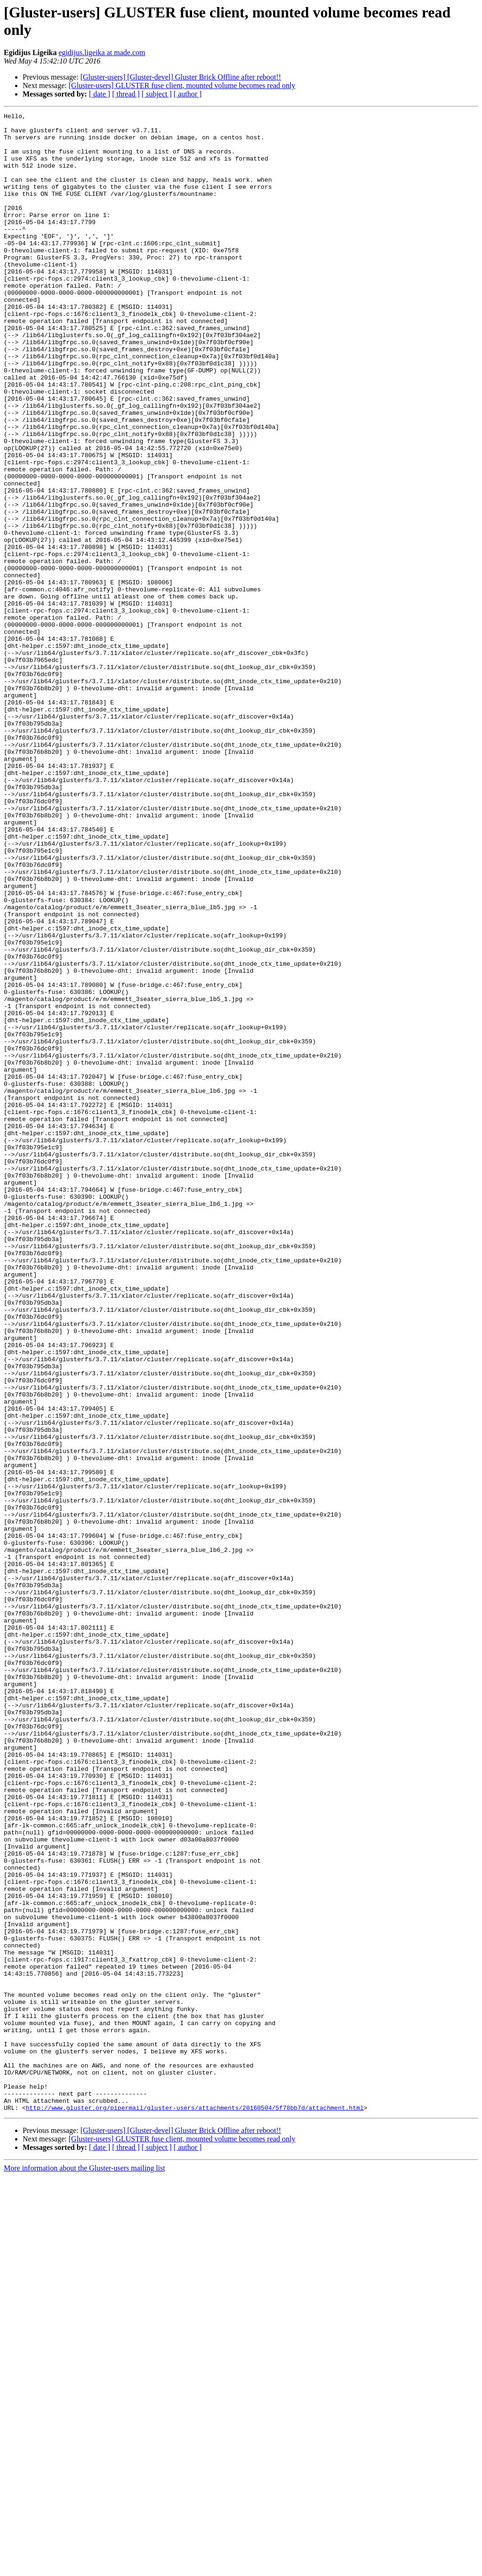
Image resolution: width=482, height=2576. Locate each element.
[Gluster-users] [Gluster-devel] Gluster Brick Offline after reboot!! (180, 77)
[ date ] (99, 94)
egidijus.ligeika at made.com (101, 52)
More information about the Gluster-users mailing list (84, 2568)
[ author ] (188, 94)
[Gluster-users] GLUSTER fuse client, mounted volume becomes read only (182, 85)
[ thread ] (126, 94)
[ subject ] (157, 94)
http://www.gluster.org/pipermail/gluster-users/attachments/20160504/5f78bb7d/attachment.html (195, 2507)
